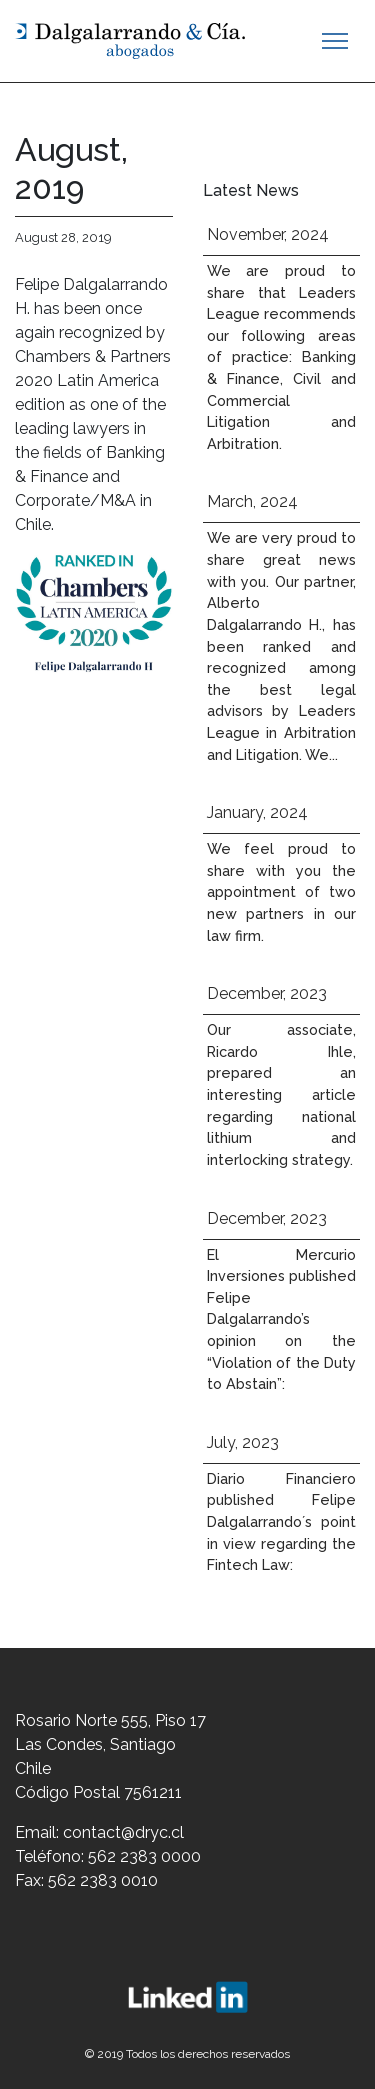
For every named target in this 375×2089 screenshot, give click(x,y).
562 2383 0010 (103, 1880)
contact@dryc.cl (123, 1832)
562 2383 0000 (144, 1856)
